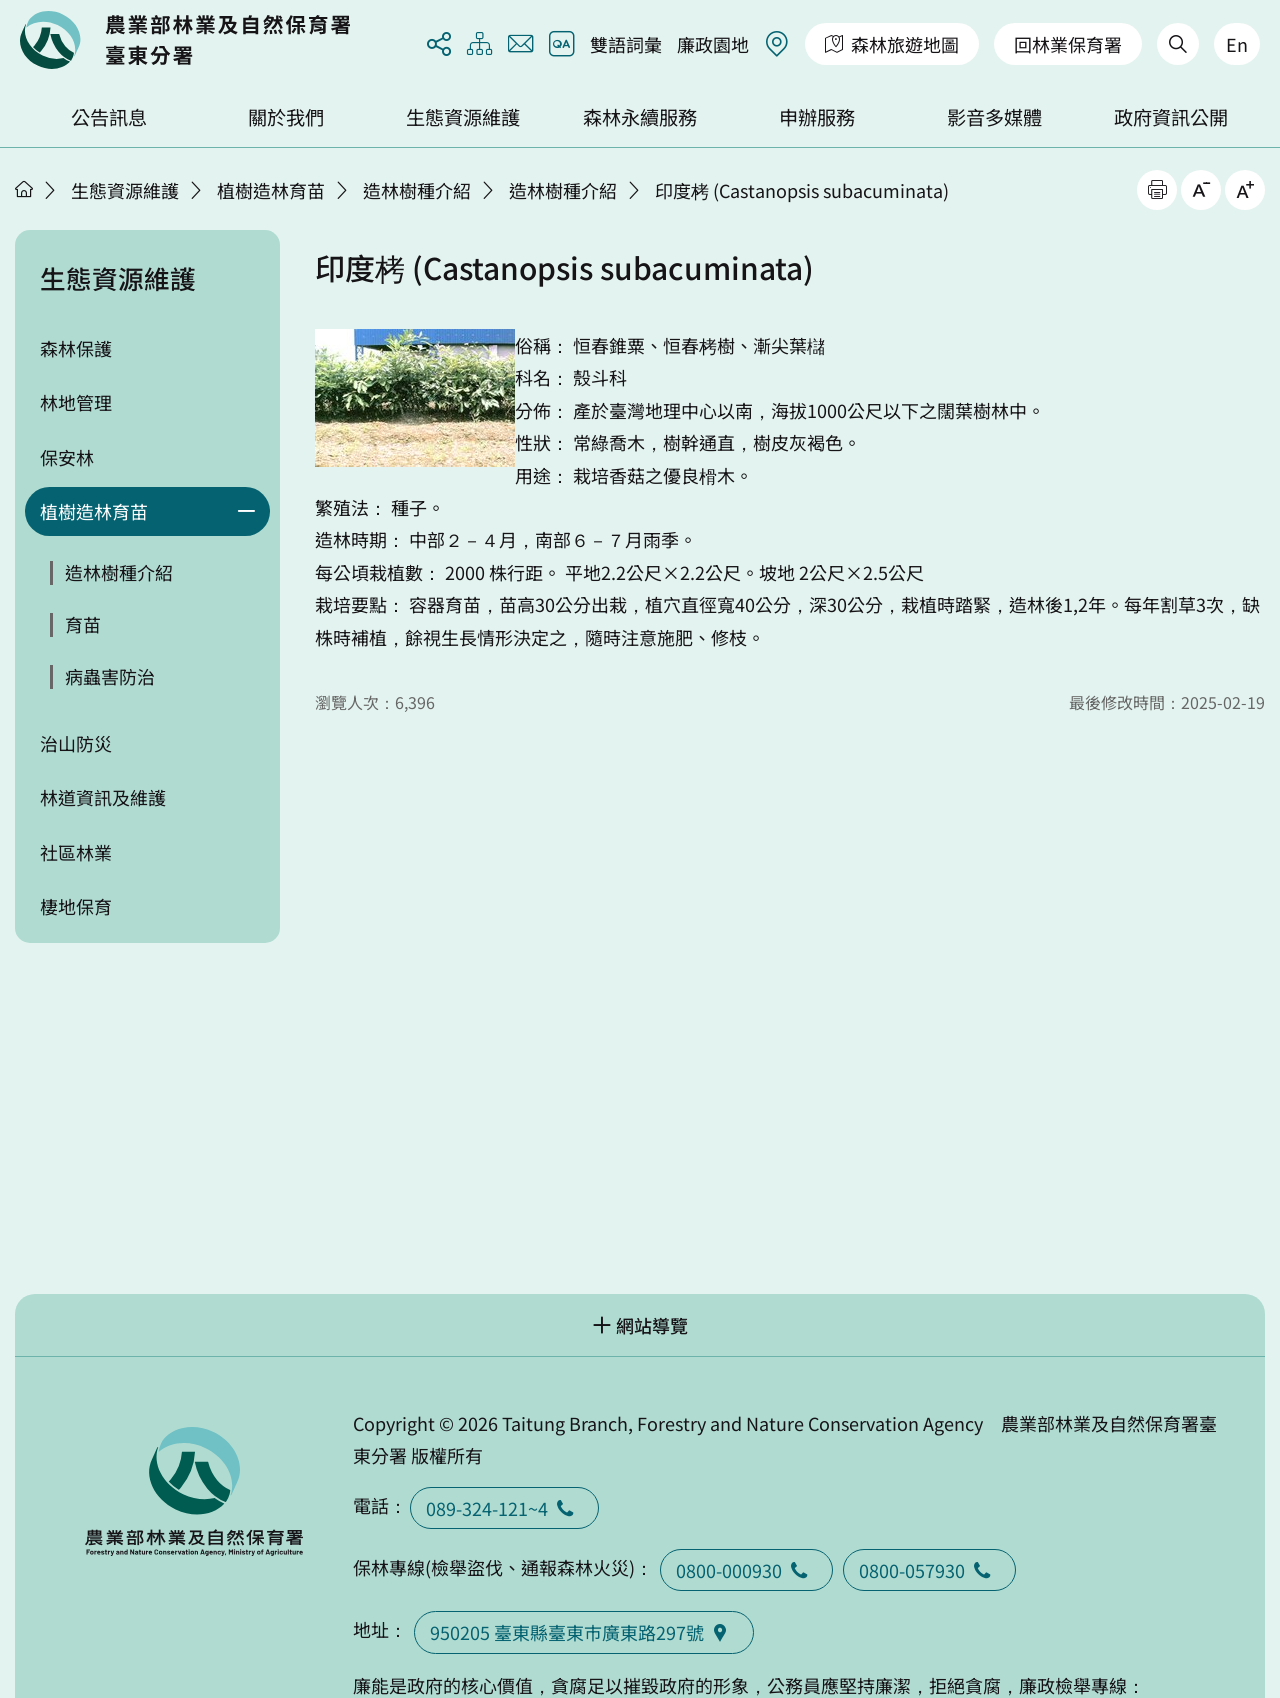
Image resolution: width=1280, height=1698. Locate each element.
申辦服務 (817, 117)
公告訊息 (109, 117)
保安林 (67, 457)
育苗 (83, 624)
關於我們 (286, 117)
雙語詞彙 (626, 44)
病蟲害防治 (110, 676)
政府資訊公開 (1171, 117)
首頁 (24, 189)
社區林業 (76, 852)
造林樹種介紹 (417, 190)
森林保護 (76, 348)
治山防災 (76, 743)
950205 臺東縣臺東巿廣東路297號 (584, 1632)
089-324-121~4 (504, 1508)
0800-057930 (929, 1570)
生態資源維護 (463, 117)
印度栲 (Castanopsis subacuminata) (802, 190)
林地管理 (76, 402)
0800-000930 (746, 1570)
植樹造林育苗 (271, 190)
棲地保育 (76, 906)
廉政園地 (713, 44)
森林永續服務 (640, 117)
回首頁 (185, 40)
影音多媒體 (994, 117)
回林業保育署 (1068, 44)
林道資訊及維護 (103, 797)
